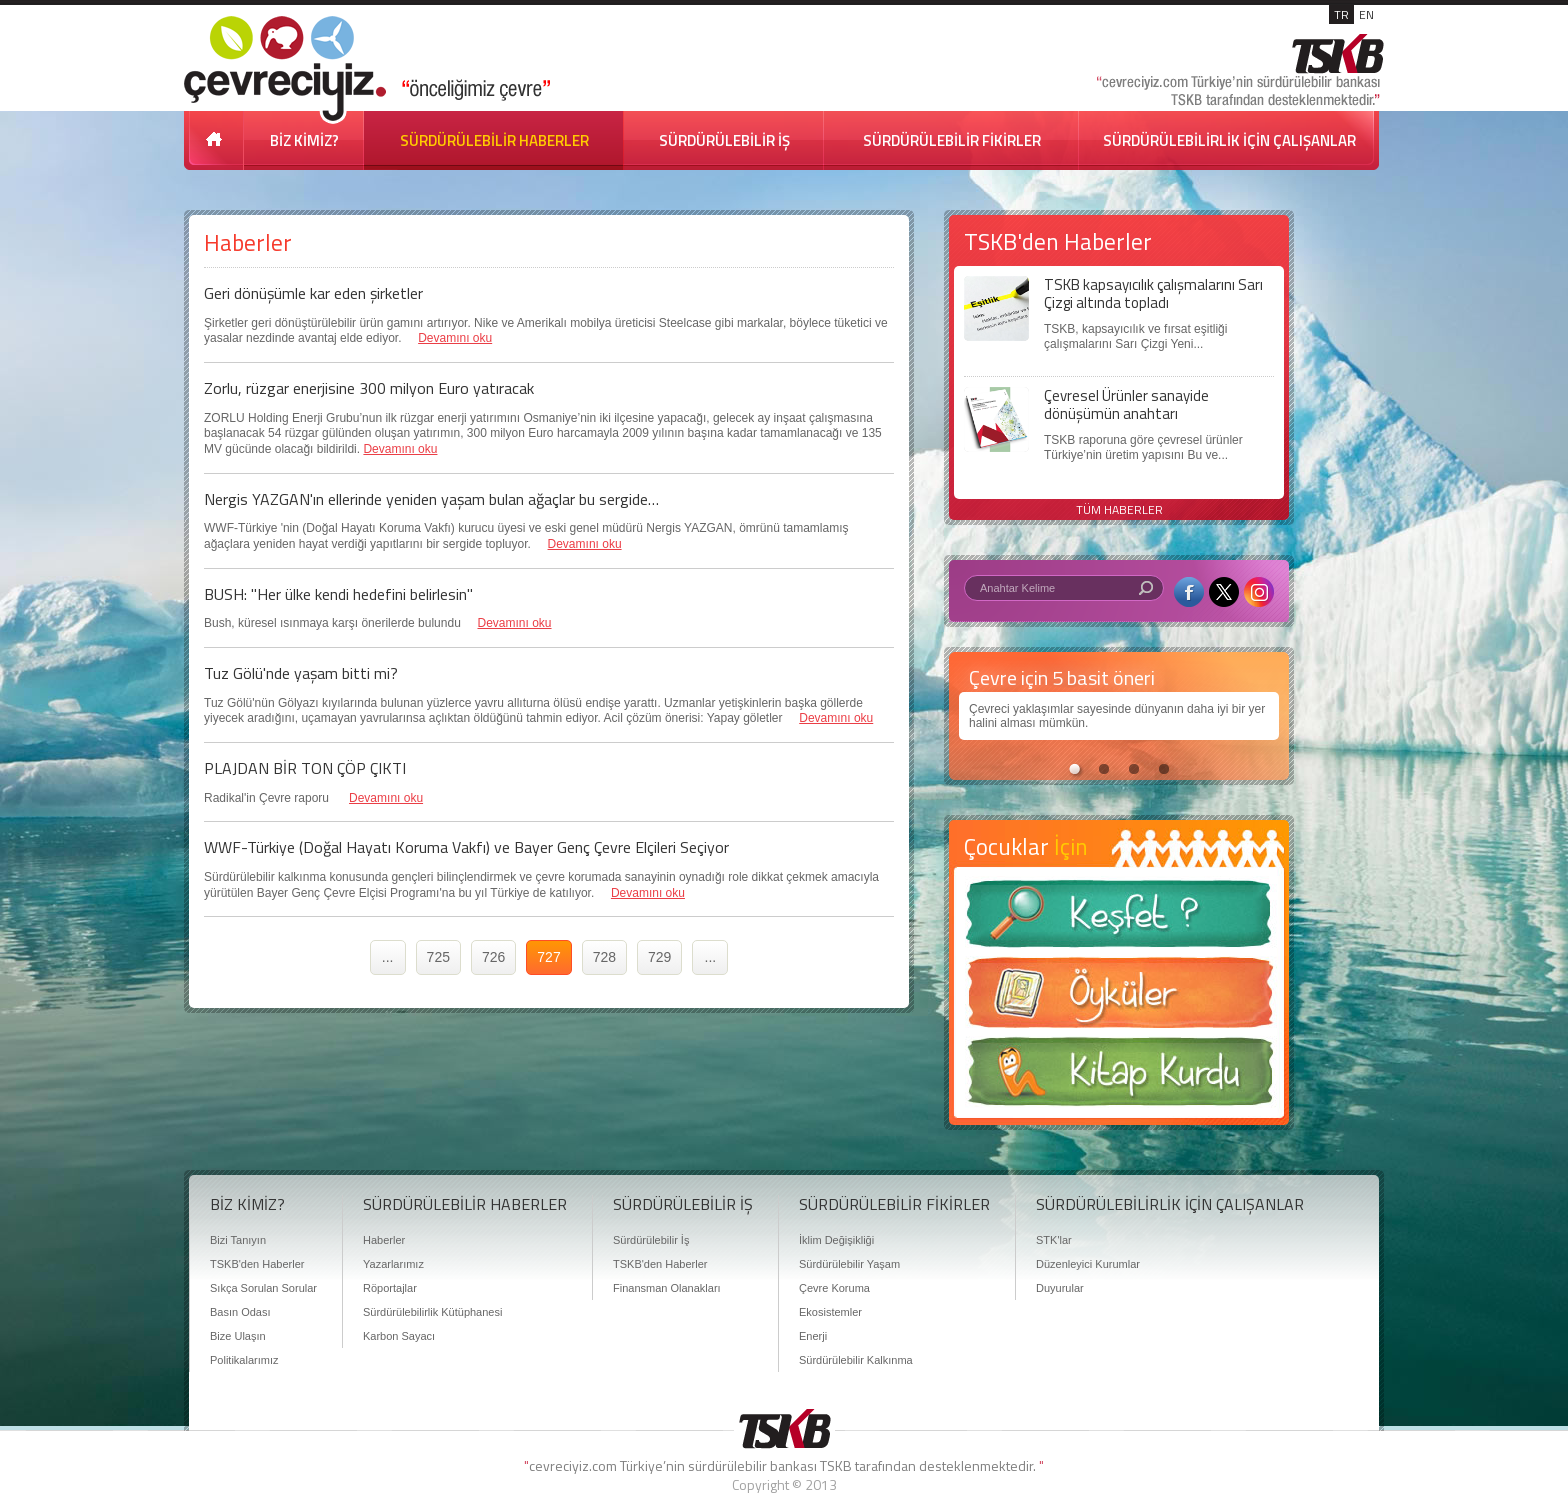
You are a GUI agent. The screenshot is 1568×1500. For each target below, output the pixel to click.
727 (548, 957)
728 (604, 957)
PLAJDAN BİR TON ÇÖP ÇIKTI (305, 768)
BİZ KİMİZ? (304, 140)
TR (1341, 14)
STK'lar (1054, 1240)
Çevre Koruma (834, 1288)
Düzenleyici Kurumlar (1088, 1264)
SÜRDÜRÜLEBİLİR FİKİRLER (952, 140)
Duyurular (1060, 1288)
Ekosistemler (830, 1312)
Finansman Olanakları (667, 1288)
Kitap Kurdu (1119, 1077)
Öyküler (1119, 999)
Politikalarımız (244, 1360)
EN (1366, 14)
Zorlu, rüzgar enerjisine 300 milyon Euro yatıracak (369, 388)
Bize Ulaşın (238, 1336)
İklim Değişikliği (836, 1240)
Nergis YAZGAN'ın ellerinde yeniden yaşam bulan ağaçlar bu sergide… (431, 499)
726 (493, 957)
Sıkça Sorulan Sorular (263, 1288)
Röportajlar (390, 1288)
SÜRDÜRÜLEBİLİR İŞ (724, 140)
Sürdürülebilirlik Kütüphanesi (432, 1312)
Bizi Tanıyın (238, 1240)
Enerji (813, 1336)
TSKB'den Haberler (257, 1264)
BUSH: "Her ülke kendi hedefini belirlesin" (338, 594)
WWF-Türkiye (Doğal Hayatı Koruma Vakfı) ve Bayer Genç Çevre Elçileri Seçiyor (466, 847)
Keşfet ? (1119, 919)
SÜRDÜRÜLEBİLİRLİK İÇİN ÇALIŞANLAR (1229, 140)
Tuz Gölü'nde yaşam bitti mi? (301, 673)
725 (438, 957)
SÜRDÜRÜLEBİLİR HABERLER (494, 140)
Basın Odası (240, 1312)
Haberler (384, 1240)
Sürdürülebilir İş (651, 1240)
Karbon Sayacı (399, 1336)
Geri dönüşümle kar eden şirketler (313, 293)
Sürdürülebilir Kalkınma (856, 1360)
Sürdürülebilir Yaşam (849, 1264)
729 (659, 957)
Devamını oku (455, 338)
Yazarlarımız (393, 1264)
